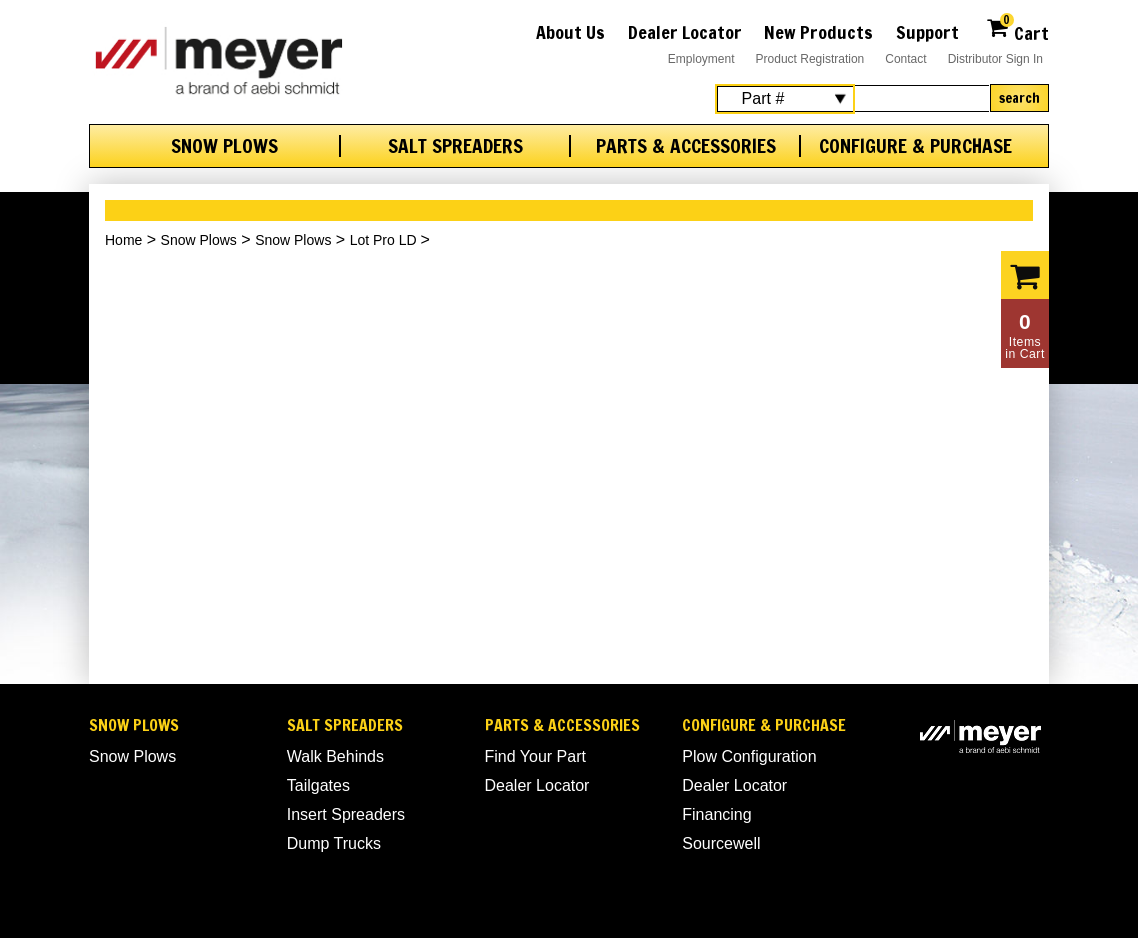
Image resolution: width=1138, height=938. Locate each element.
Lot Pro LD (385, 240)
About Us (570, 32)
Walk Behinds (335, 756)
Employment (701, 59)
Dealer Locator (685, 32)
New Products (818, 32)
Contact (905, 59)
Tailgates (318, 785)
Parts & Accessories (686, 146)
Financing (716, 814)
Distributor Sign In (995, 59)
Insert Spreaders (346, 814)
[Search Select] (785, 99)
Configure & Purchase (915, 146)
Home (123, 240)
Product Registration (810, 59)
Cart (1017, 30)
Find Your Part (535, 756)
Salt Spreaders (455, 146)
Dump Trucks (334, 843)
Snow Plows (224, 146)
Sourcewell (721, 843)
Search (1019, 98)
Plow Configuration (749, 756)
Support (927, 32)
